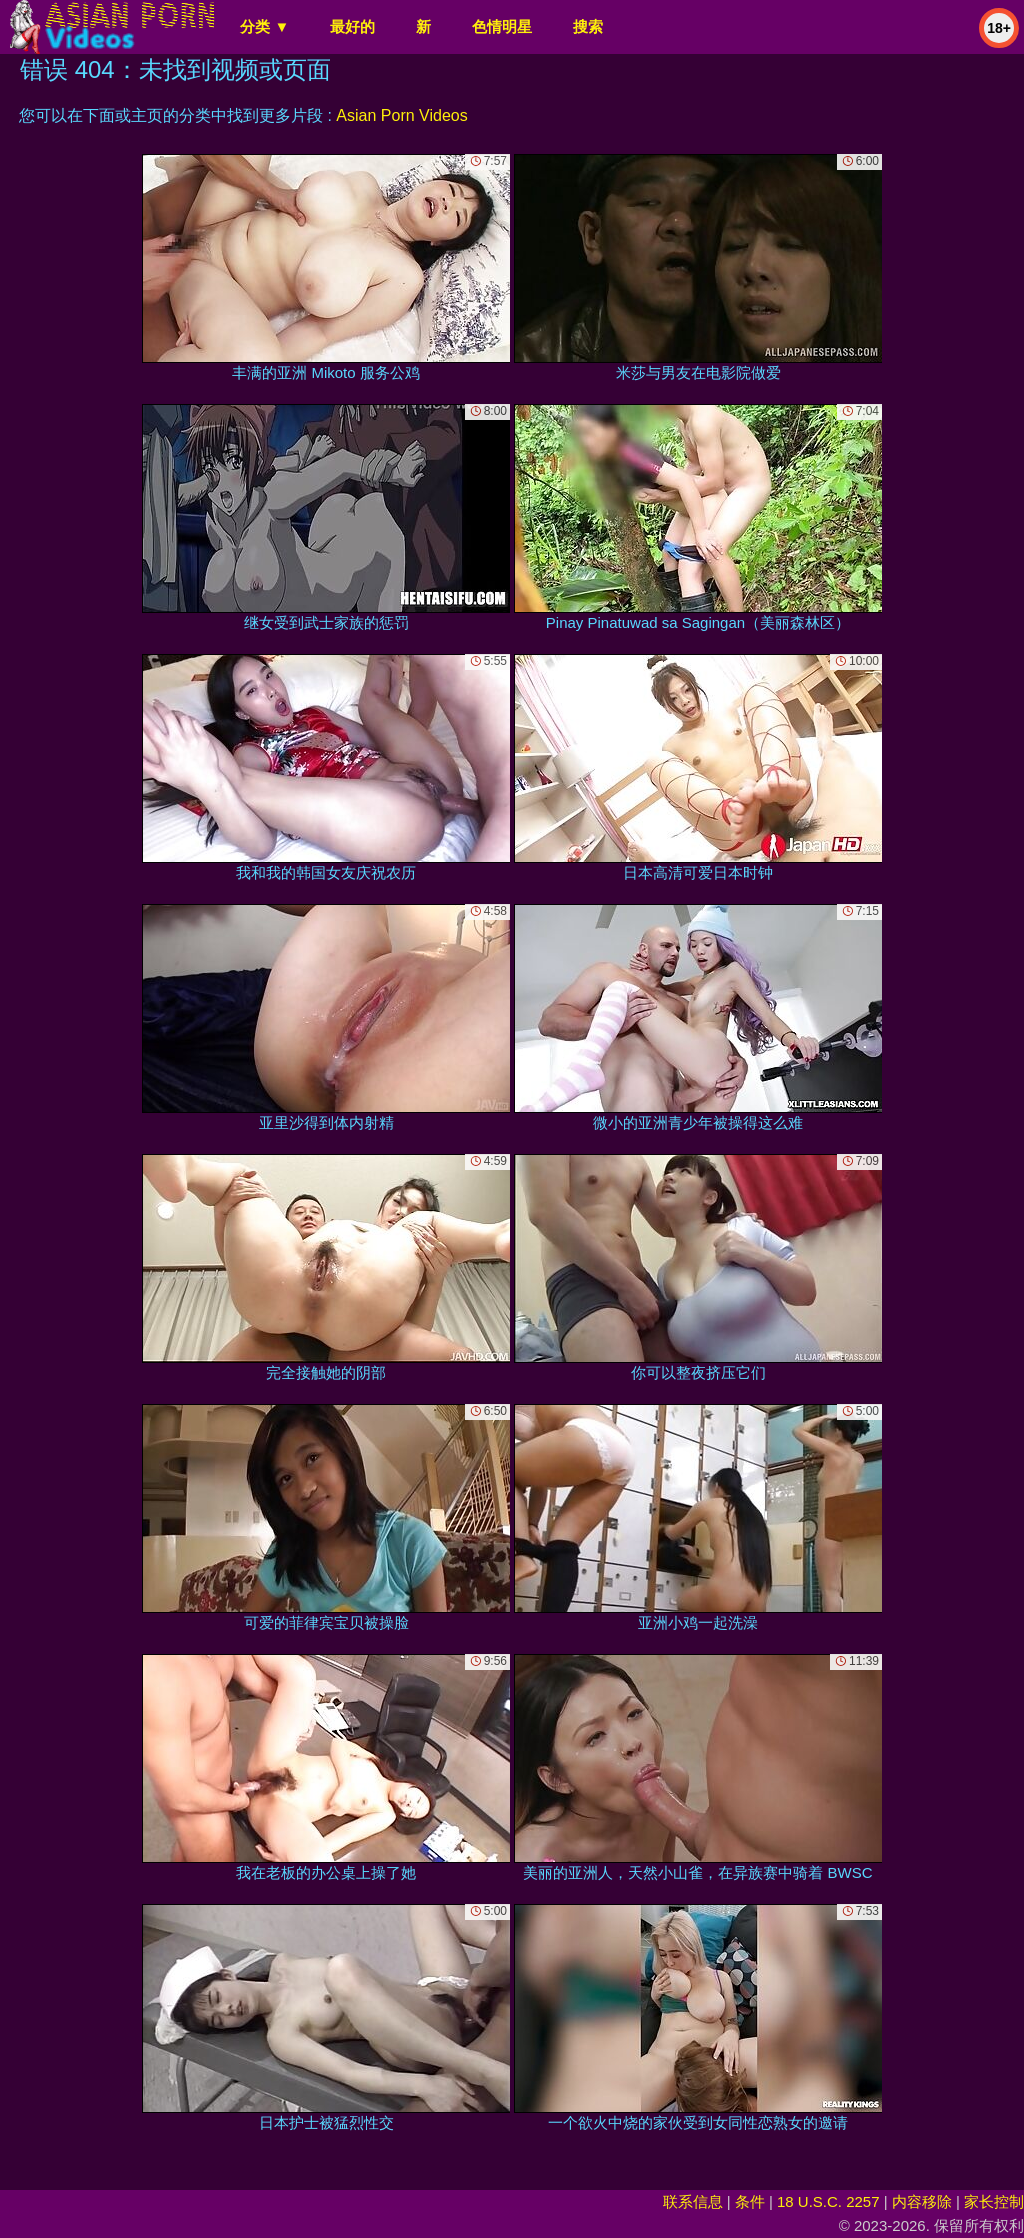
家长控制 (994, 2201)
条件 (750, 2201)
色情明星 (502, 26)
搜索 (588, 26)
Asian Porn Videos (401, 115)
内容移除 (922, 2201)
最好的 (352, 26)
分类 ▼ (264, 26)
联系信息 (693, 2201)
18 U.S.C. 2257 (828, 2201)
